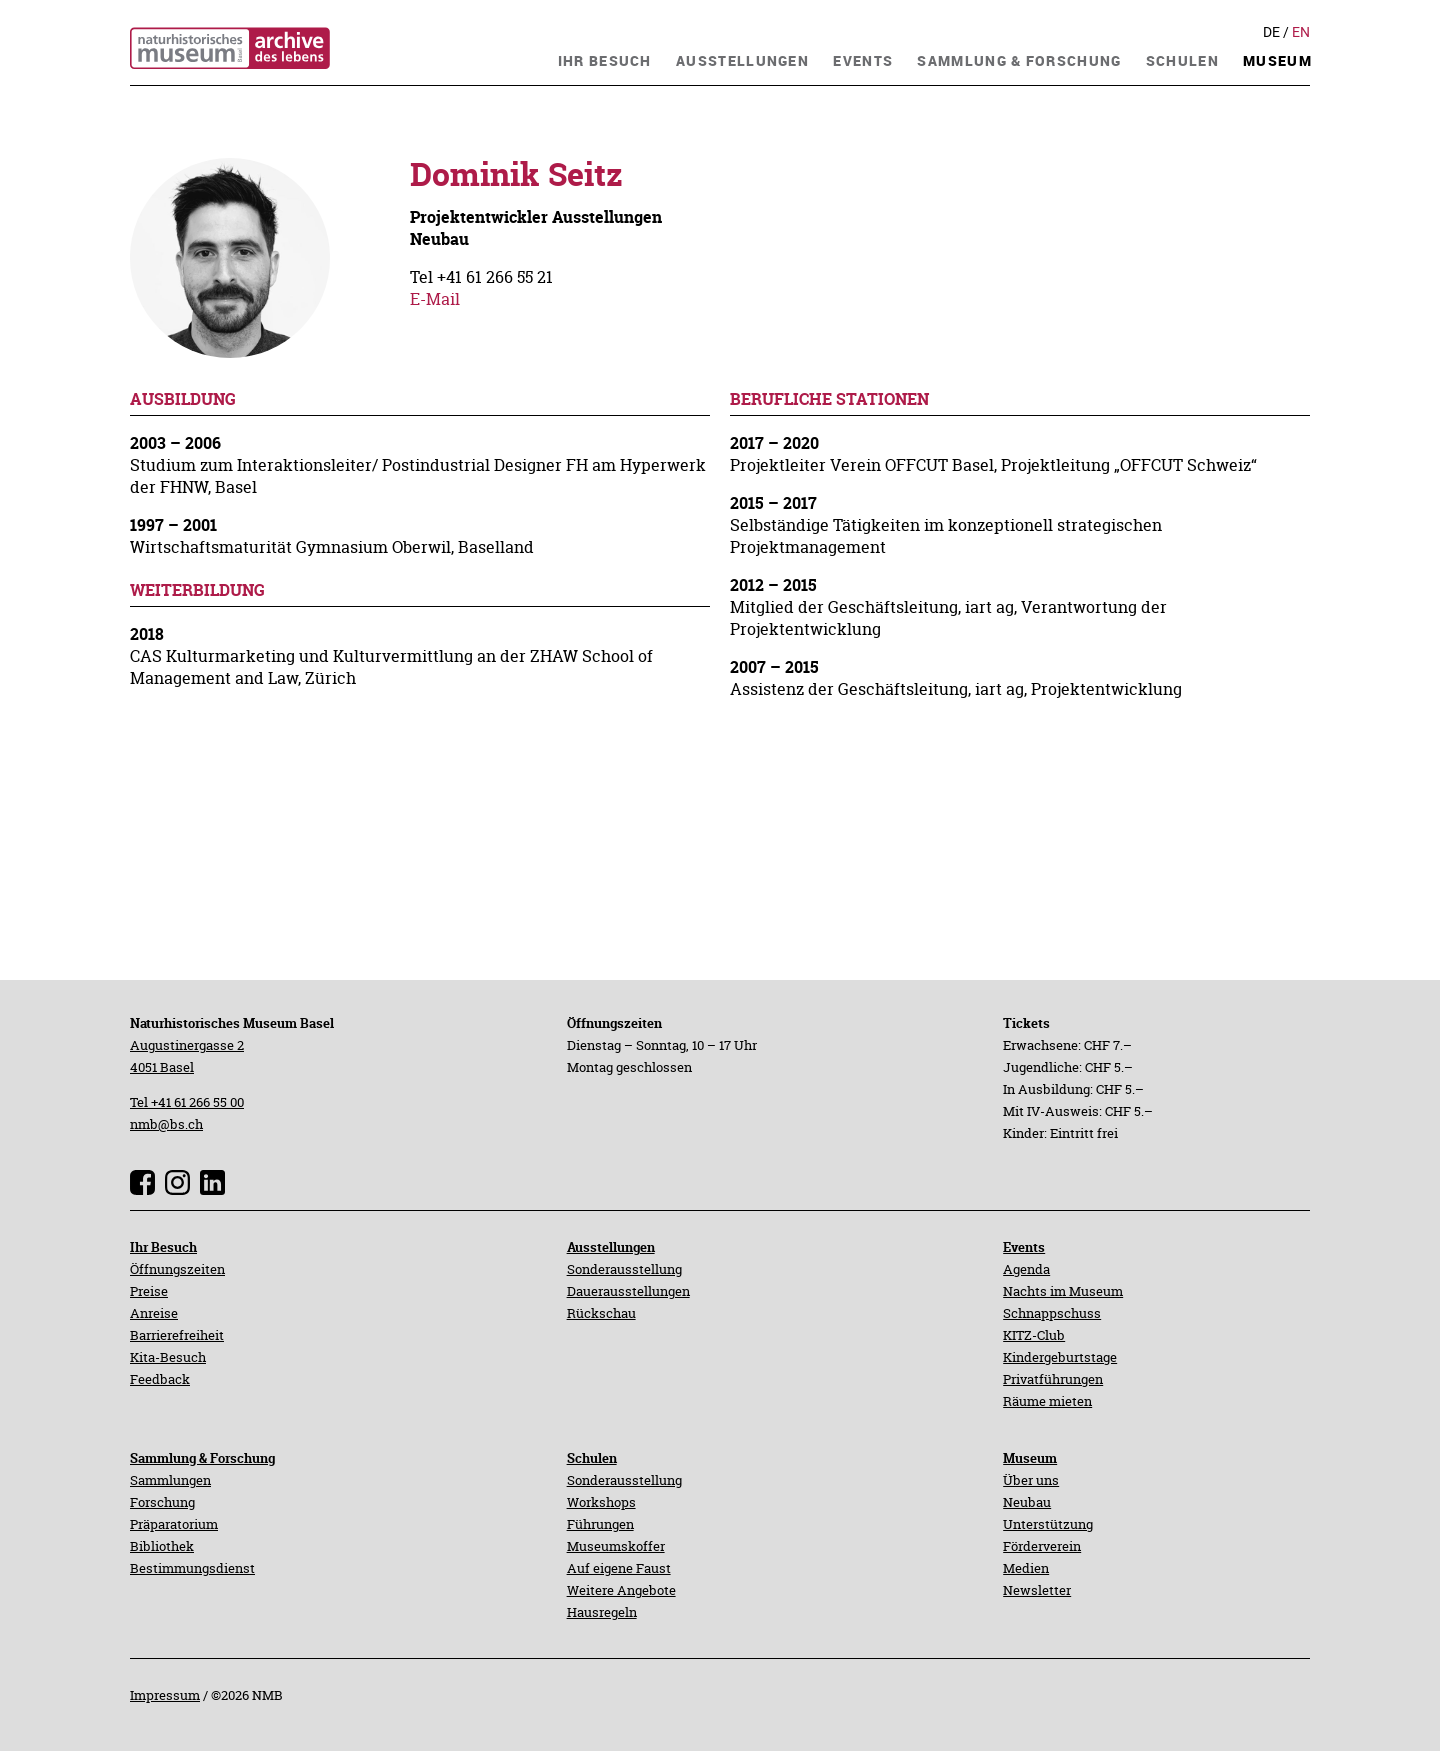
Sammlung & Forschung (202, 1458)
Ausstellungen (611, 1247)
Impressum (165, 1695)
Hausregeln (602, 1612)
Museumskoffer (616, 1546)
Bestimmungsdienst (192, 1568)
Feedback (160, 1379)
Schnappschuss (1052, 1313)
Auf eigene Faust (619, 1568)
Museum (1030, 1458)
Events (1024, 1247)
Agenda (1026, 1269)
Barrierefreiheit (177, 1335)
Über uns (1031, 1480)
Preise (149, 1291)
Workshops (601, 1502)
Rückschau (601, 1313)
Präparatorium (174, 1524)
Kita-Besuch (168, 1357)
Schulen (592, 1458)
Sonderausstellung (624, 1269)
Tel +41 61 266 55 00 (187, 1102)
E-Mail (435, 299)
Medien (1026, 1568)
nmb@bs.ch (166, 1124)
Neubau (1027, 1502)
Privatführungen (1053, 1379)
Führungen (600, 1524)
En (1301, 32)
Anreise (154, 1313)
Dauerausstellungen (628, 1291)
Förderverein (1042, 1546)
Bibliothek (162, 1546)
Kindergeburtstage (1060, 1357)
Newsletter (1037, 1590)
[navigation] (605, 58)
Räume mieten (1047, 1401)
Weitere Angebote (621, 1590)
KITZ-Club (1034, 1335)
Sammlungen (170, 1480)
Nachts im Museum (1063, 1291)
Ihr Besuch (163, 1247)
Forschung (162, 1502)
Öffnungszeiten (177, 1269)
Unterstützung (1048, 1524)
